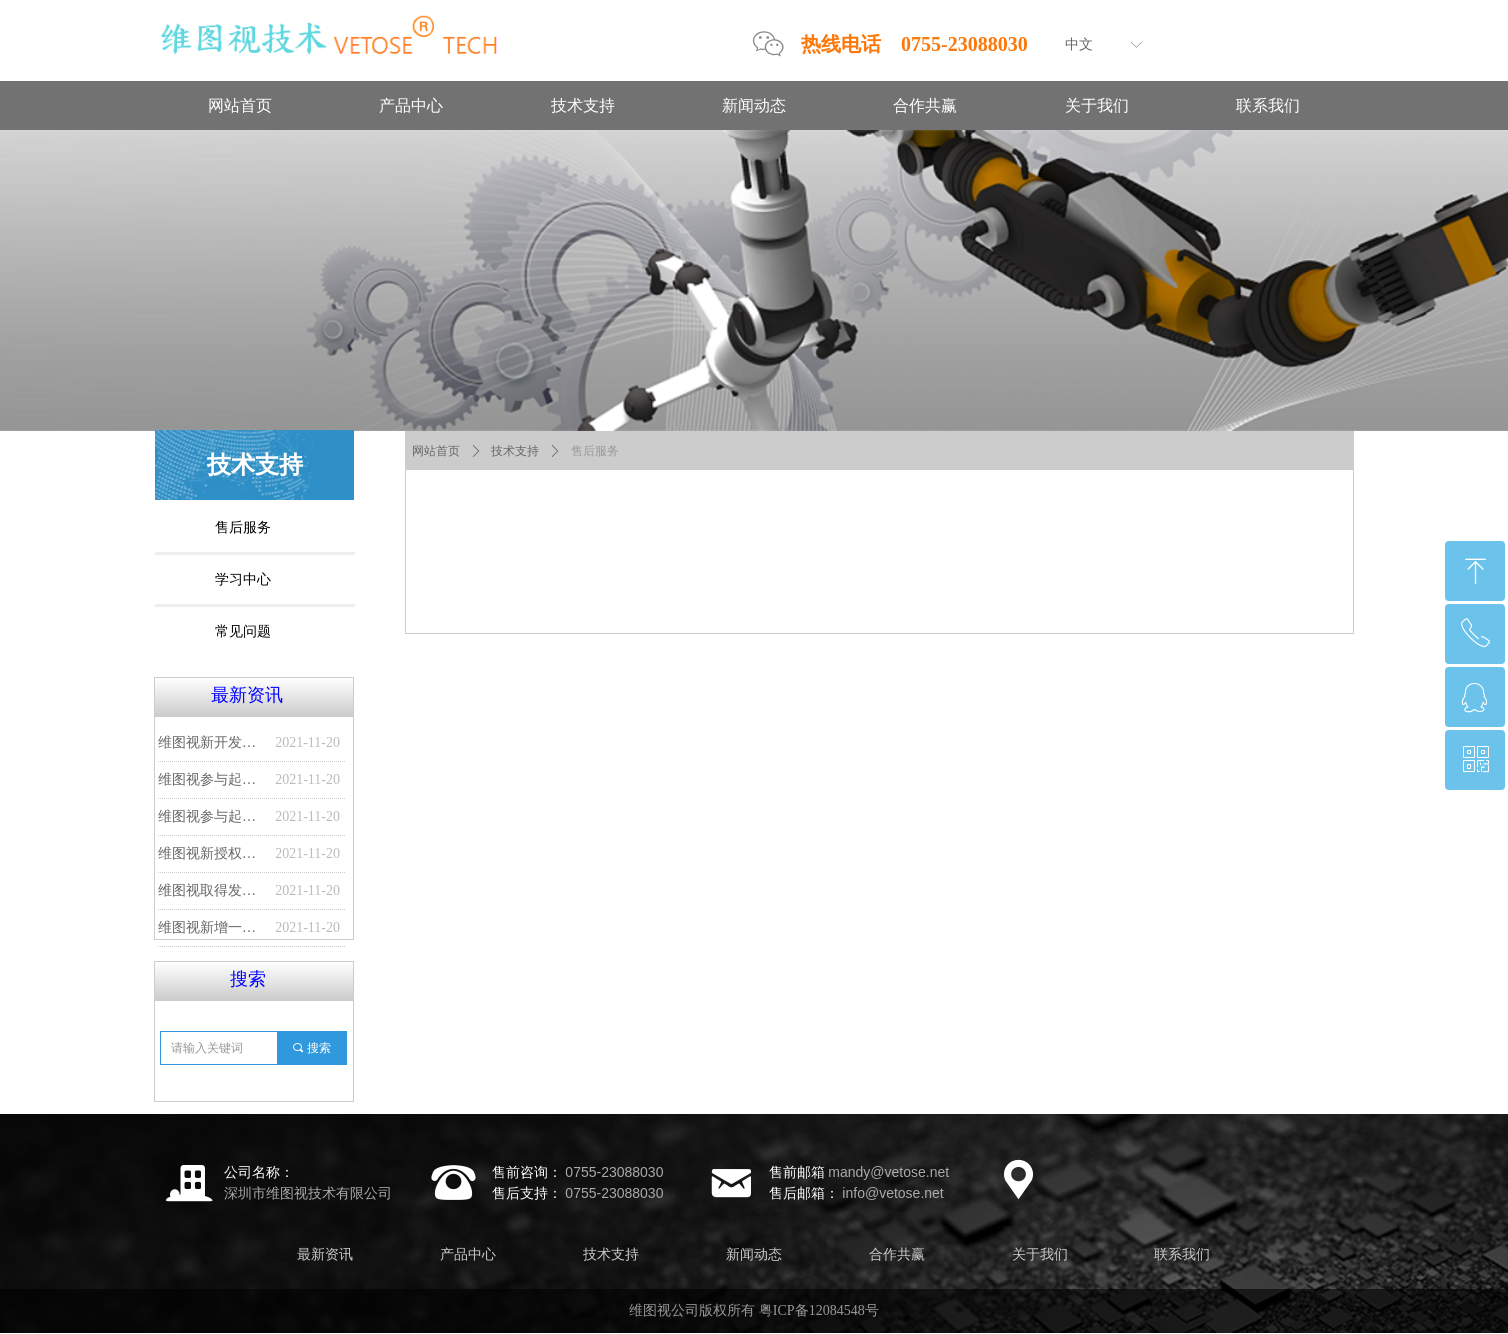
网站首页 (436, 451)
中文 (1079, 44)
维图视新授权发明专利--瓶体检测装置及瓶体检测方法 (211, 853)
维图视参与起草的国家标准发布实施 (211, 816)
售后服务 (595, 451)
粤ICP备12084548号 (819, 1310)
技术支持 (515, 451)
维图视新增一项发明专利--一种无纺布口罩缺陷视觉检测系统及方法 (211, 927)
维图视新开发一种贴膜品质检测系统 (211, 742)
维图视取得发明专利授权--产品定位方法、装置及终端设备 (211, 890)
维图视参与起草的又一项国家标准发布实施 (211, 779)
